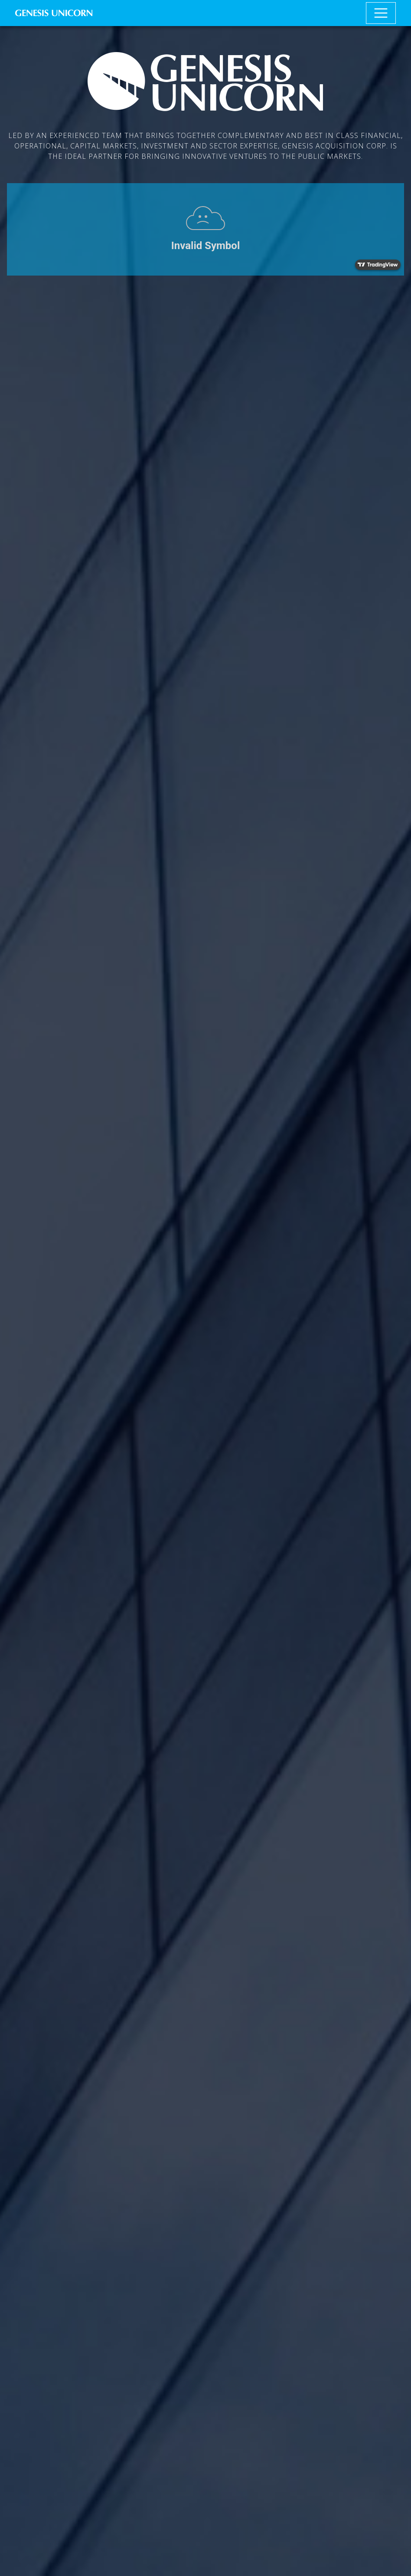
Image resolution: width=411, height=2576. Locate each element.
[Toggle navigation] (381, 13)
